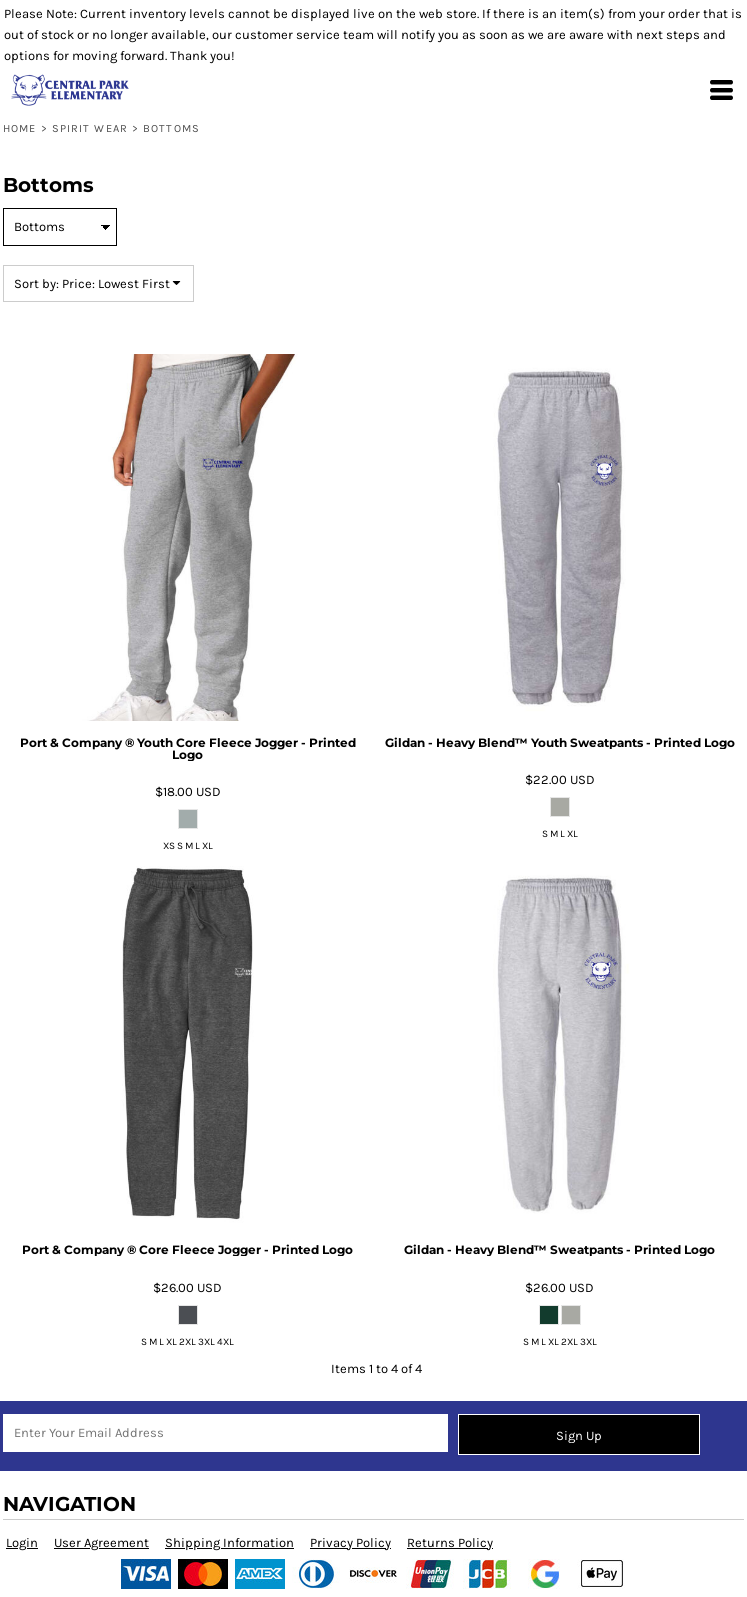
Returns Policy (450, 1542)
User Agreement (101, 1542)
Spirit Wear (90, 128)
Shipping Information (229, 1542)
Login (22, 1542)
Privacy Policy (350, 1542)
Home (19, 128)
